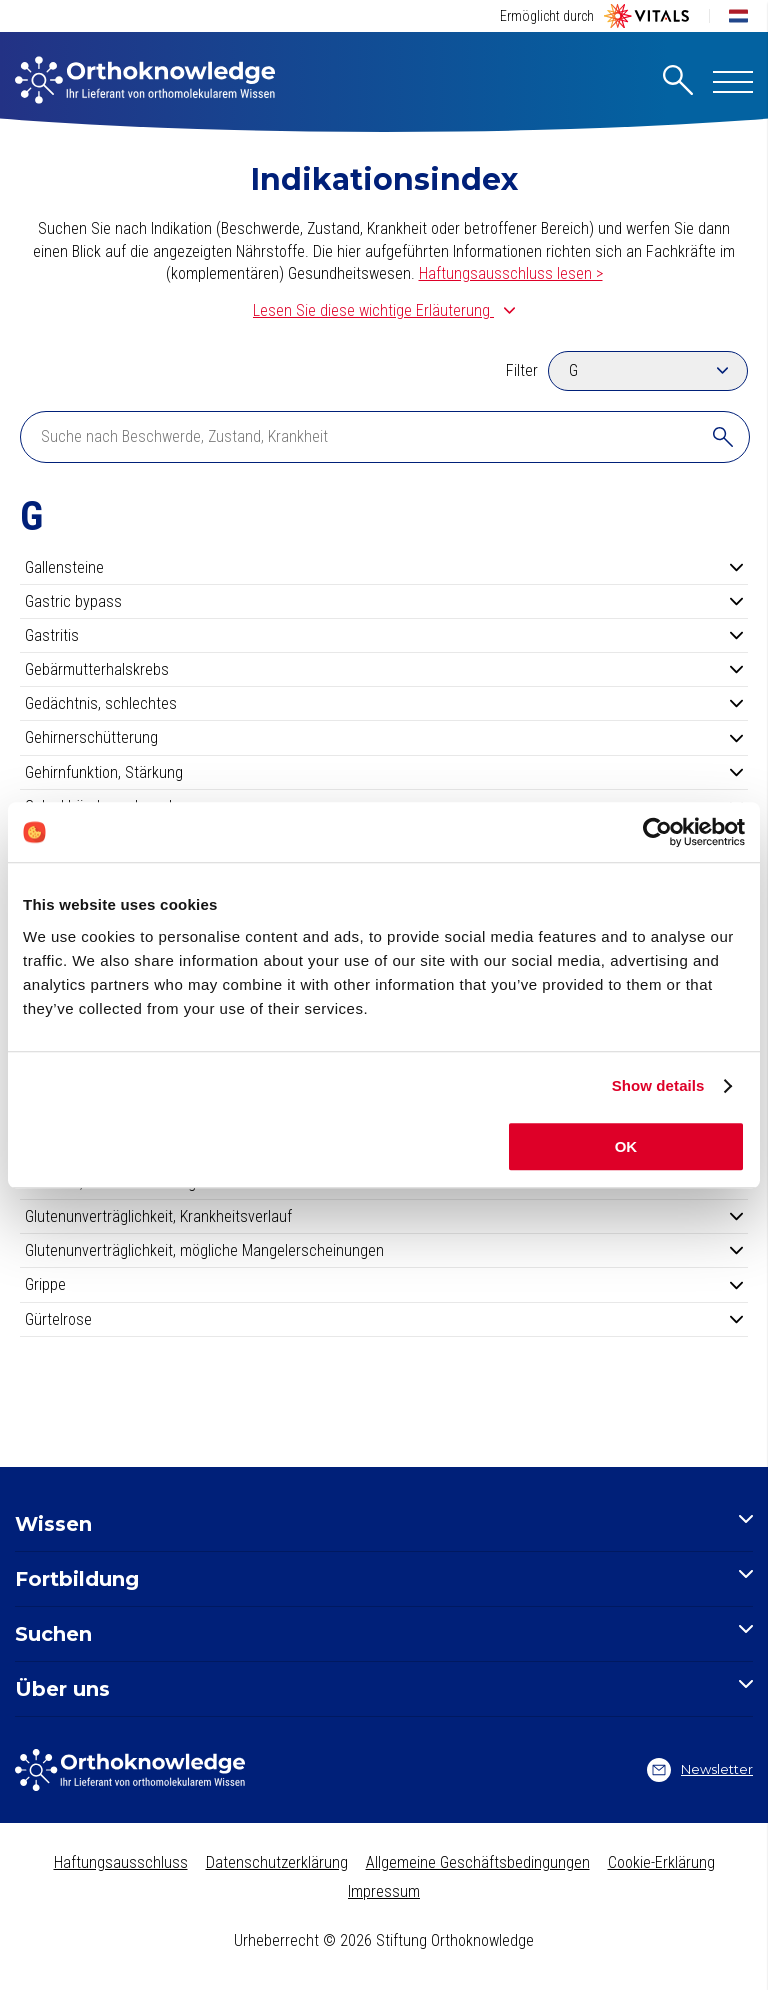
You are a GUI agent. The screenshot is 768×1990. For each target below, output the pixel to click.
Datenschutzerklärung (277, 1862)
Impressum (384, 1891)
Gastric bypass (384, 601)
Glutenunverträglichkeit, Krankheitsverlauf (384, 1216)
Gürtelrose (384, 1319)
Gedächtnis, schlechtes (384, 703)
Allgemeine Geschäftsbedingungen (478, 1862)
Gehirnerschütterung (384, 737)
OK (626, 1146)
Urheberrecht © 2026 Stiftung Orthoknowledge (384, 1940)
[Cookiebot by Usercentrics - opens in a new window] (657, 832)
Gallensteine (384, 567)
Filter (522, 370)
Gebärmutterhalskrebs (384, 669)
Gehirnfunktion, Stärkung (384, 772)
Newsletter (700, 1770)
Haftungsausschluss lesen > (511, 273)
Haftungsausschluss (121, 1862)
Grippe (384, 1284)
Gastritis (384, 635)
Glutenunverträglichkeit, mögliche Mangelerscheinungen (384, 1250)
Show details (658, 1085)
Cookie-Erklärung (661, 1862)
